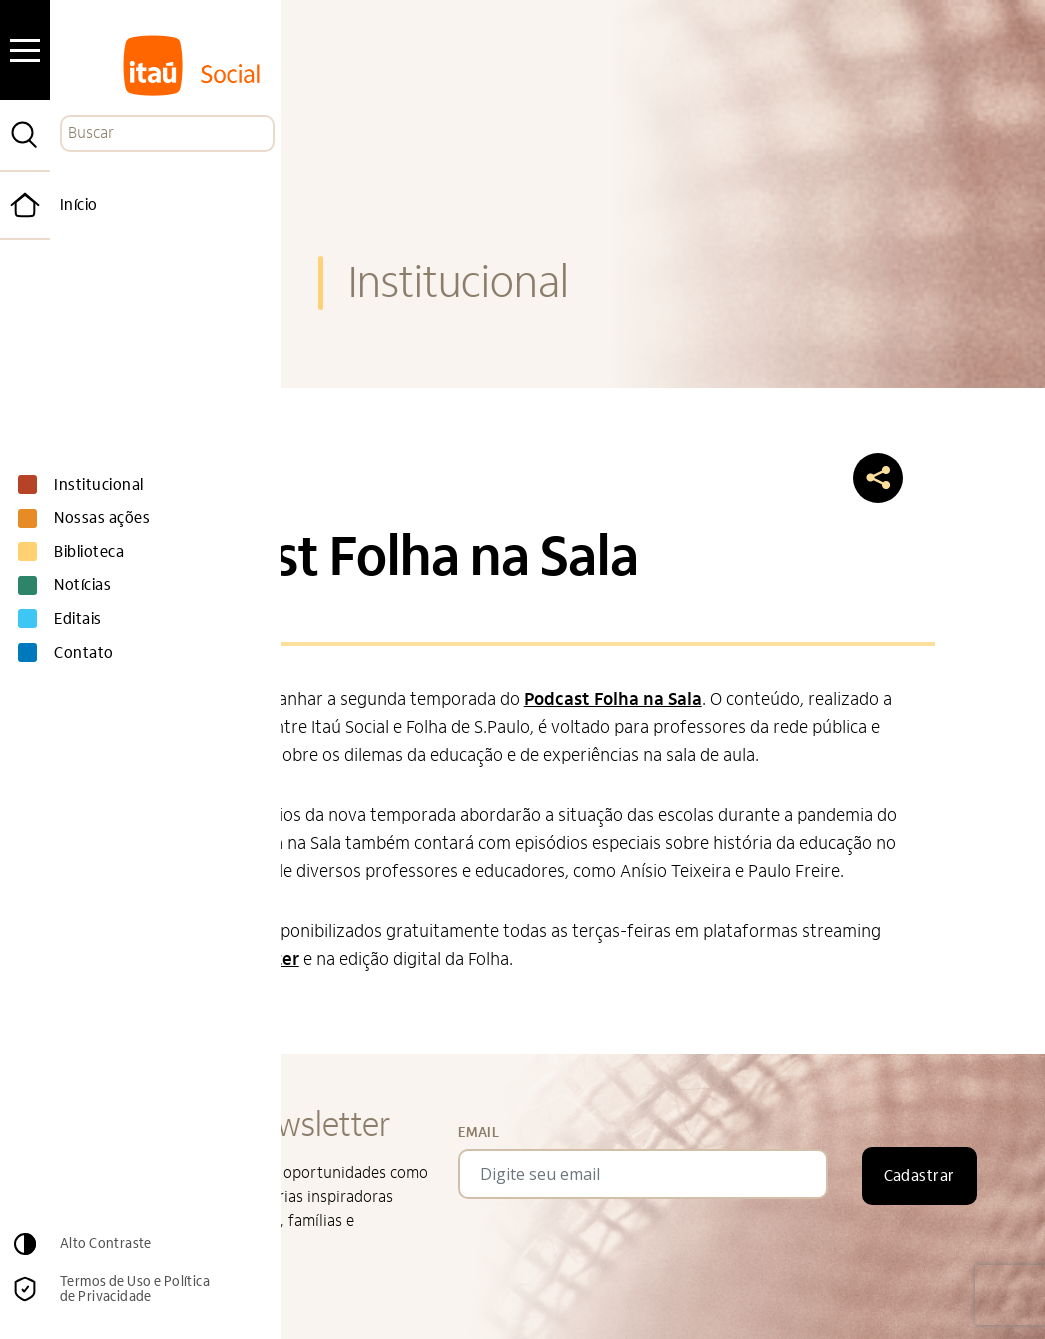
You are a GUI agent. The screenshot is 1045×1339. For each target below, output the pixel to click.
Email (478, 1132)
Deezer (270, 959)
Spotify (203, 959)
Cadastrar (919, 1176)
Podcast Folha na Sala (613, 699)
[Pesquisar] (25, 135)
